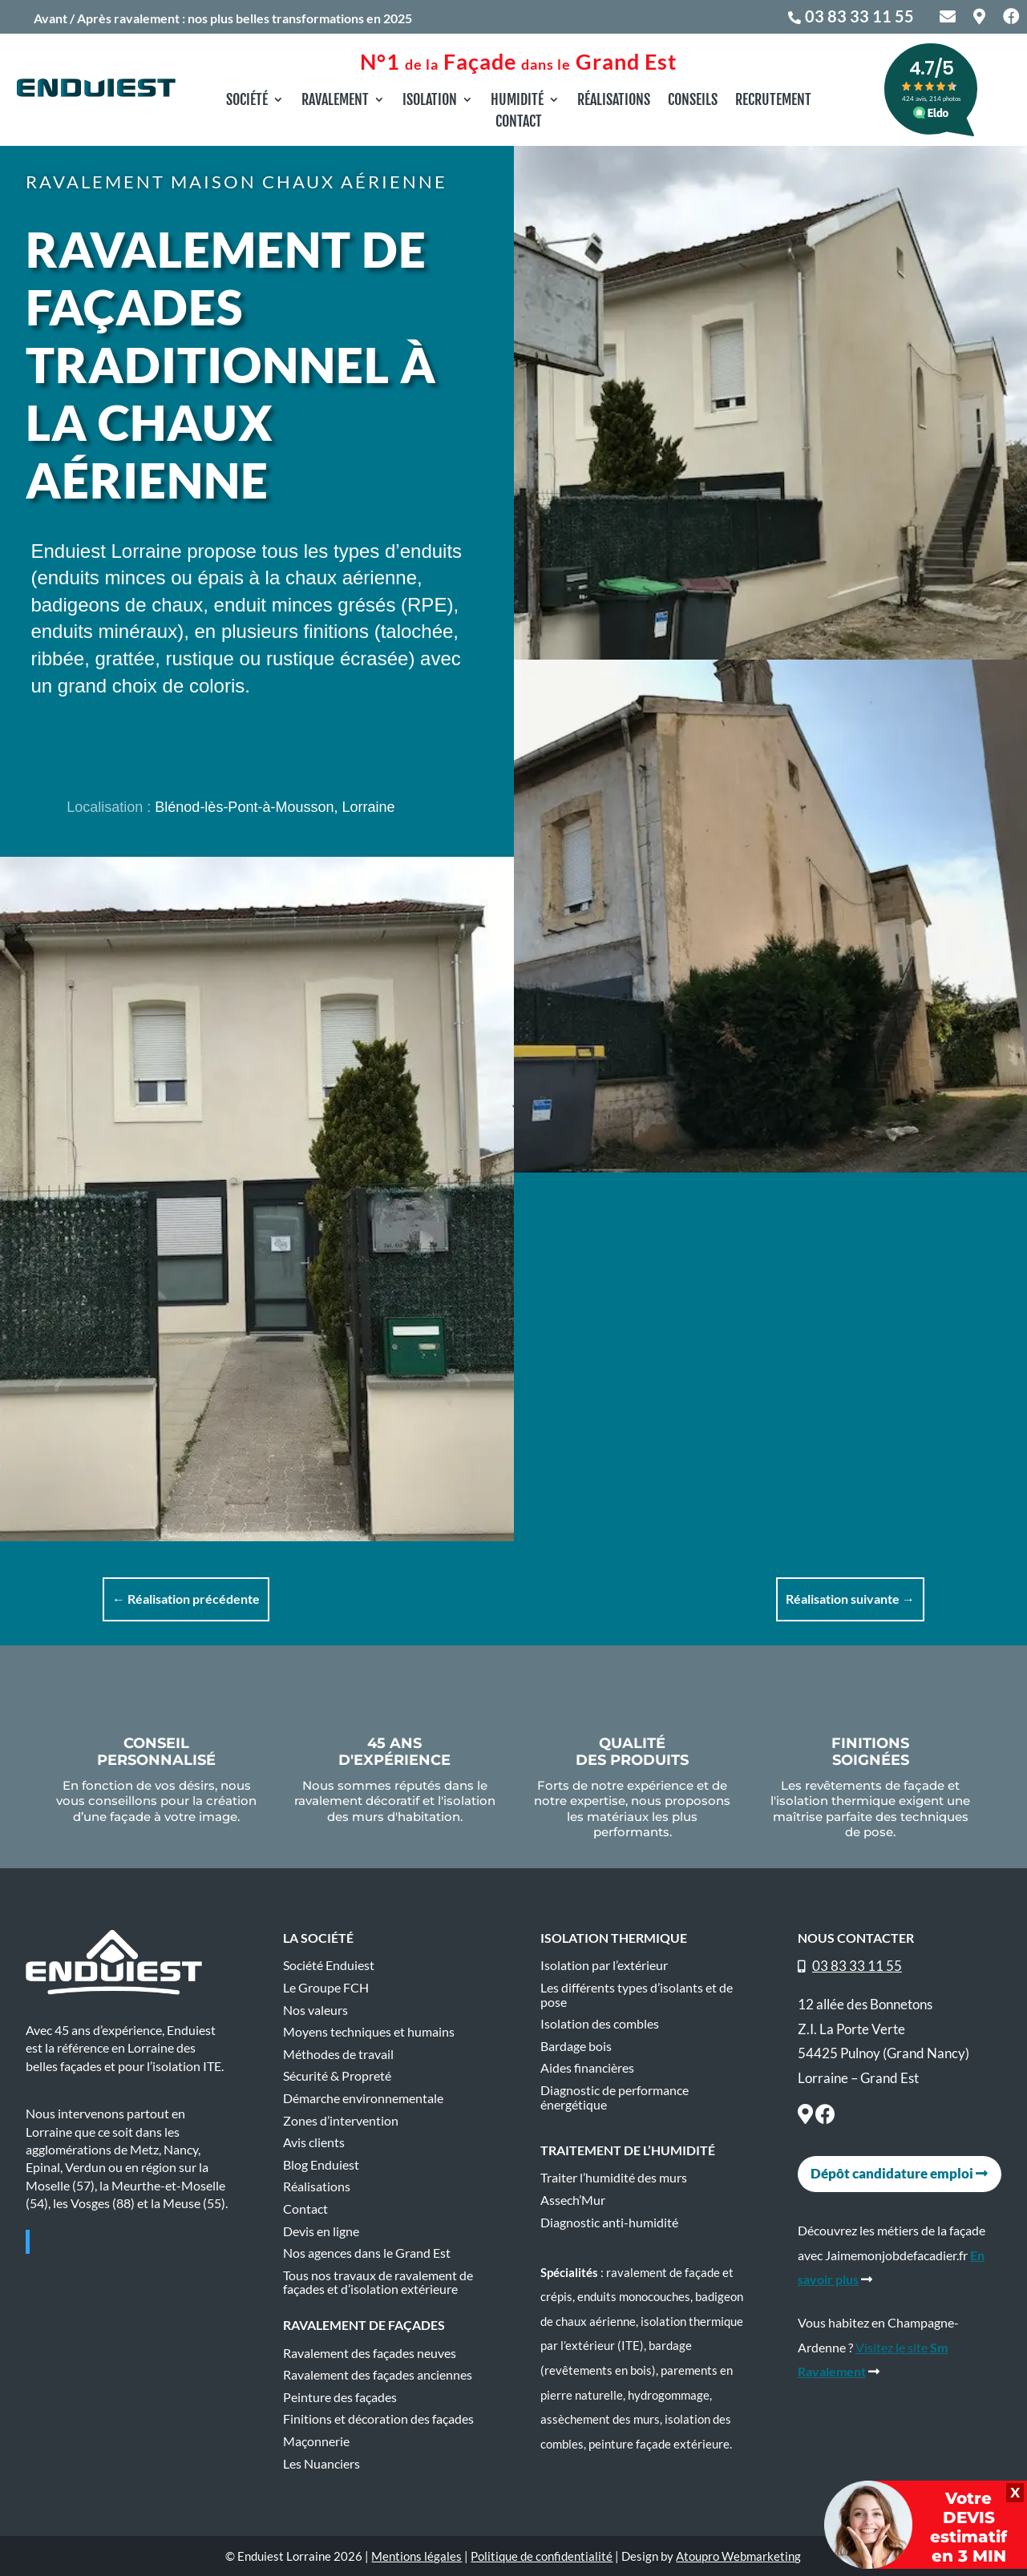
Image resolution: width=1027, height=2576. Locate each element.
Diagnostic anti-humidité (609, 2222)
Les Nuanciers (321, 2464)
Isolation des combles (599, 2024)
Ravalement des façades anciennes (377, 2375)
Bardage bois (576, 2046)
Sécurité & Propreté (337, 2076)
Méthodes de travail (338, 2054)
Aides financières (587, 2068)
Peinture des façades (340, 2397)
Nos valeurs (315, 2010)
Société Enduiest (328, 1965)
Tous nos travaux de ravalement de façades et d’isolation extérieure (378, 2282)
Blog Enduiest (321, 2165)
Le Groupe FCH (326, 1987)
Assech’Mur (572, 2200)
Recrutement (773, 101)
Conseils (693, 101)
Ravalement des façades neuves (369, 2353)
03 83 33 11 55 (859, 16)
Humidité (517, 101)
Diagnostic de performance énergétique (614, 2097)
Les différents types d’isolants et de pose (636, 1994)
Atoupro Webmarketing (738, 2556)
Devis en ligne (321, 2231)
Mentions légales (416, 2556)
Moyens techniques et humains (369, 2032)
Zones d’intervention (340, 2121)
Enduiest (73, 2242)
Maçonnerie (316, 2441)
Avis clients (314, 2142)
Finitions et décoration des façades (378, 2419)
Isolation (429, 101)
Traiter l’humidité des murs (613, 2177)
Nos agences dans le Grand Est (367, 2253)
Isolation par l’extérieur (604, 1965)
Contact (518, 122)
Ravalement (335, 101)
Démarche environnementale (363, 2098)
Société (247, 101)
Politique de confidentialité (542, 2556)
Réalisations (613, 101)
